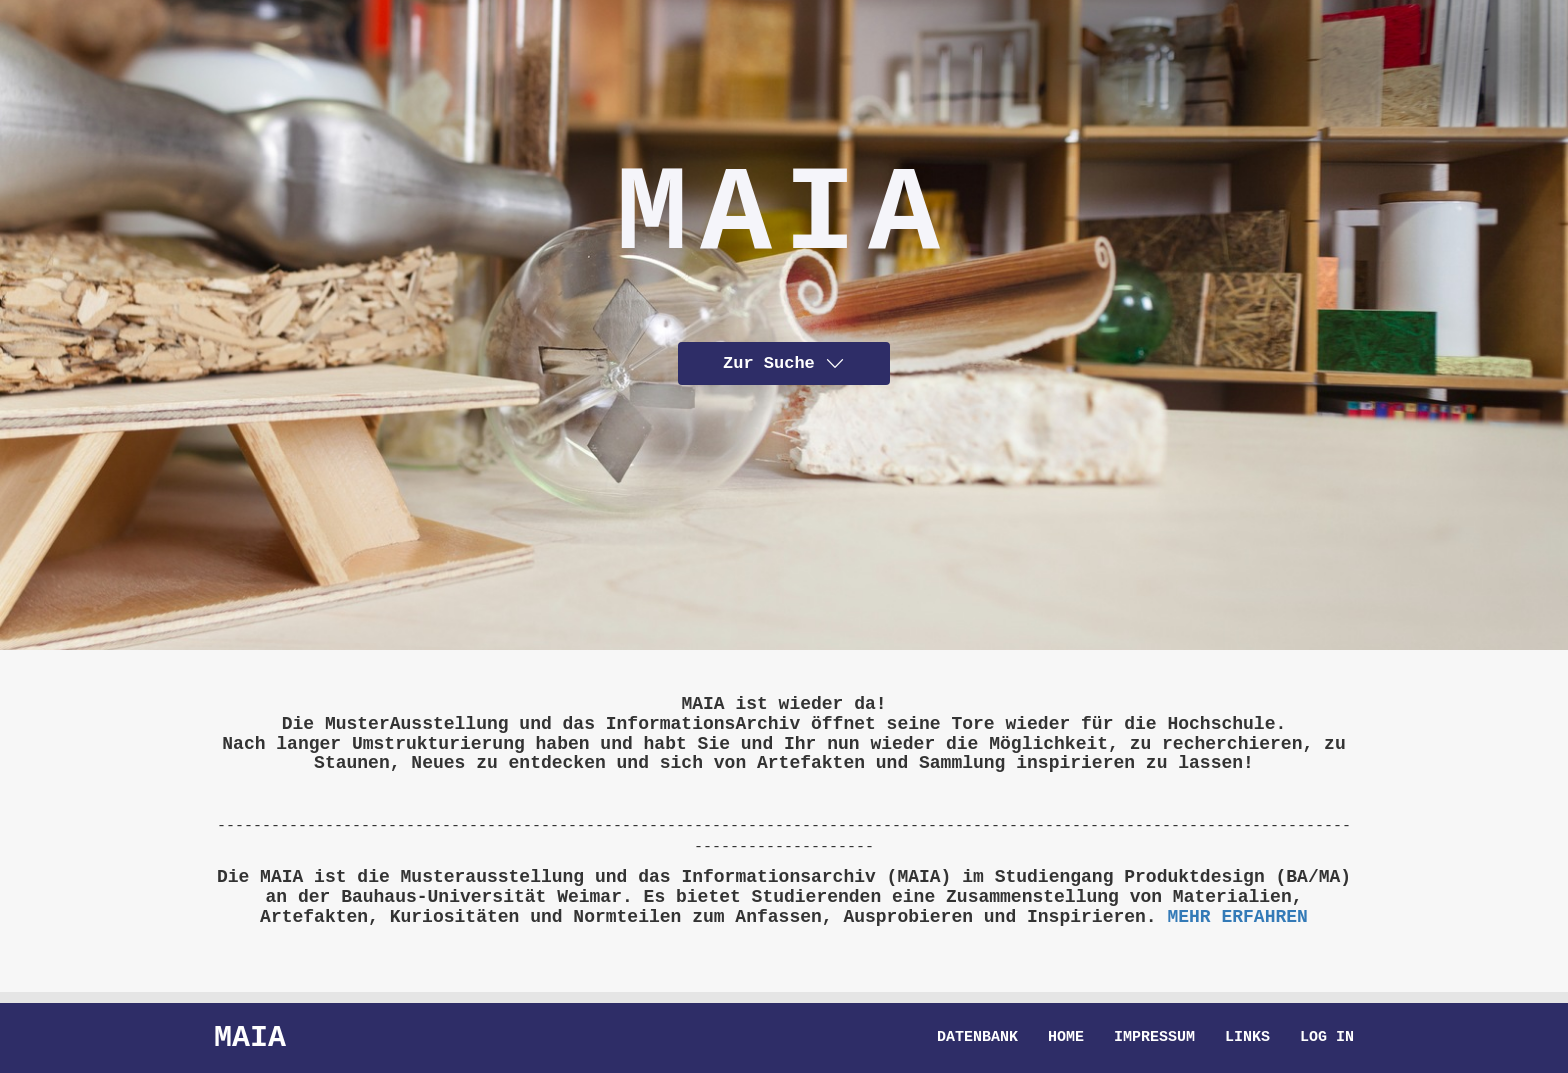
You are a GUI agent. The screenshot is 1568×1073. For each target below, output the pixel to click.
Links (1247, 1038)
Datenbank (977, 1038)
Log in (1327, 1038)
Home (1066, 1038)
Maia (250, 1037)
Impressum (1154, 1038)
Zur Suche (784, 362)
